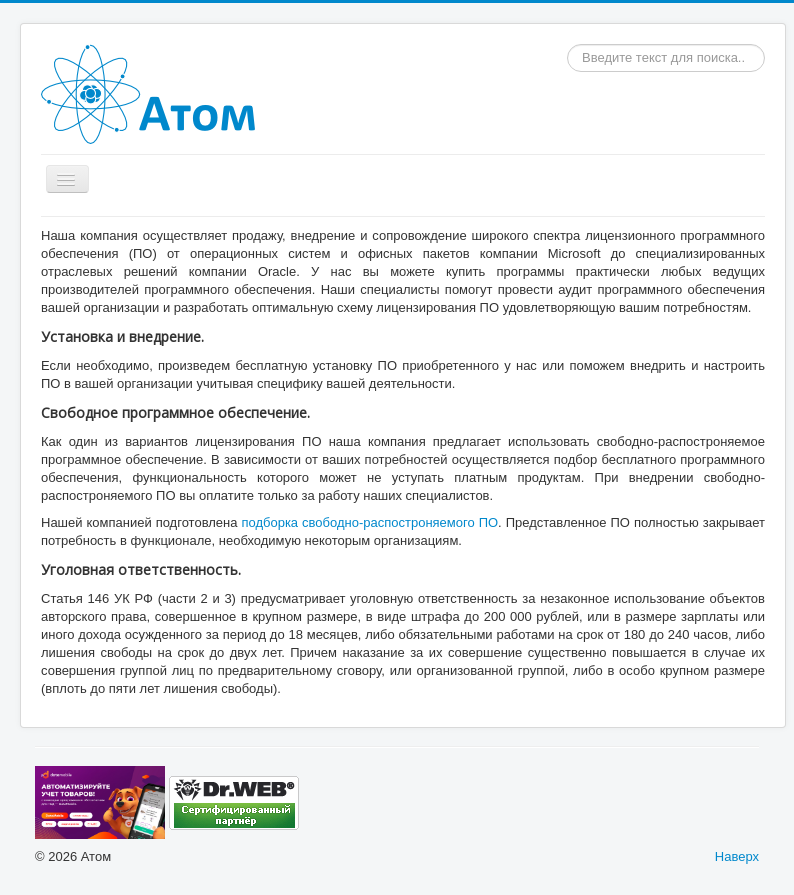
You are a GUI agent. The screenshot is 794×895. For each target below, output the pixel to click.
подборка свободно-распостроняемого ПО (369, 522)
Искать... (567, 44)
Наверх (737, 856)
